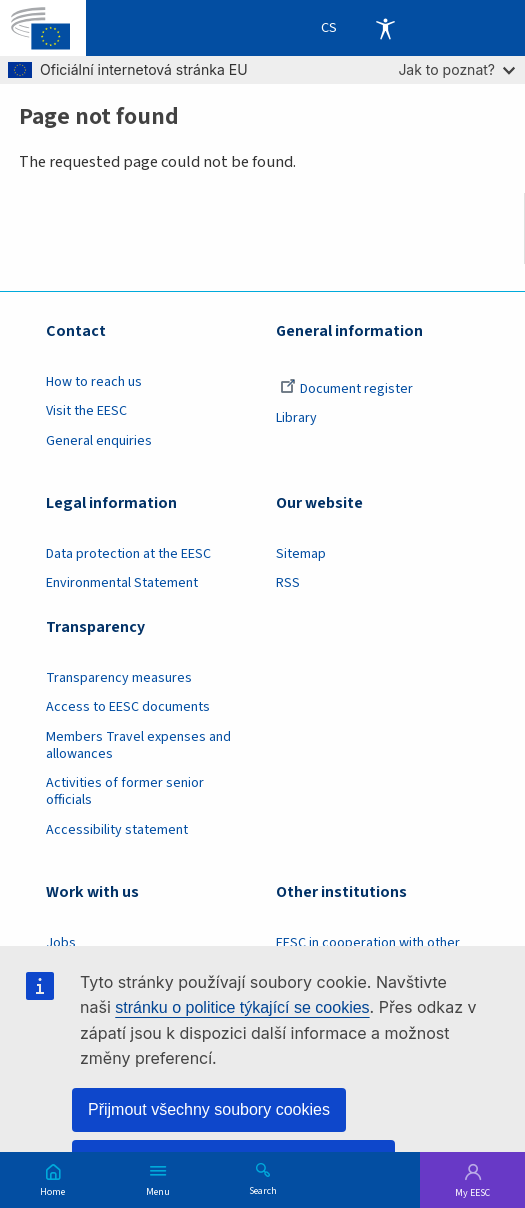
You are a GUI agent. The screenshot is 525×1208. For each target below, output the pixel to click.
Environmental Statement (122, 583)
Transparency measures (119, 678)
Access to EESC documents (128, 707)
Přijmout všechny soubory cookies (209, 1109)
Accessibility (385, 28)
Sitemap (301, 554)
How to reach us (94, 382)
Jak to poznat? (456, 69)
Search (263, 1190)
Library (296, 418)
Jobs (61, 943)
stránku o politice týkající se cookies (242, 1007)
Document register (346, 389)
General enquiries (99, 441)
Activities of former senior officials (125, 791)
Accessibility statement (117, 830)
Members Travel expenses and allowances (138, 745)
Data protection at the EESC (128, 554)
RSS (288, 583)
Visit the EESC (86, 411)
